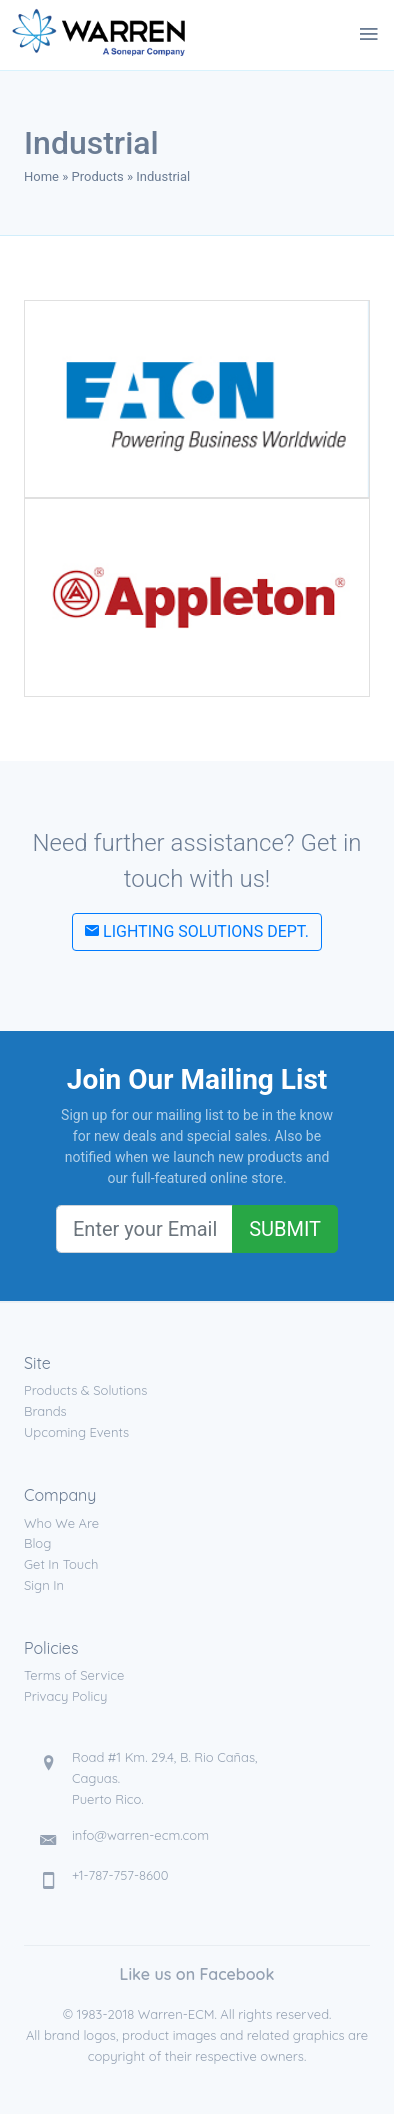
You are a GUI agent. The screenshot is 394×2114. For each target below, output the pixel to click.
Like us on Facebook (197, 1974)
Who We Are (61, 1523)
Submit (285, 1229)
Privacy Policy (65, 1696)
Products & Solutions (85, 1390)
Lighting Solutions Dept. (197, 931)
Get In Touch (61, 1564)
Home (41, 176)
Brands (45, 1411)
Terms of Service (74, 1675)
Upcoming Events (76, 1432)
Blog (37, 1543)
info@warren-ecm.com (140, 1835)
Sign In (44, 1585)
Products (98, 176)
